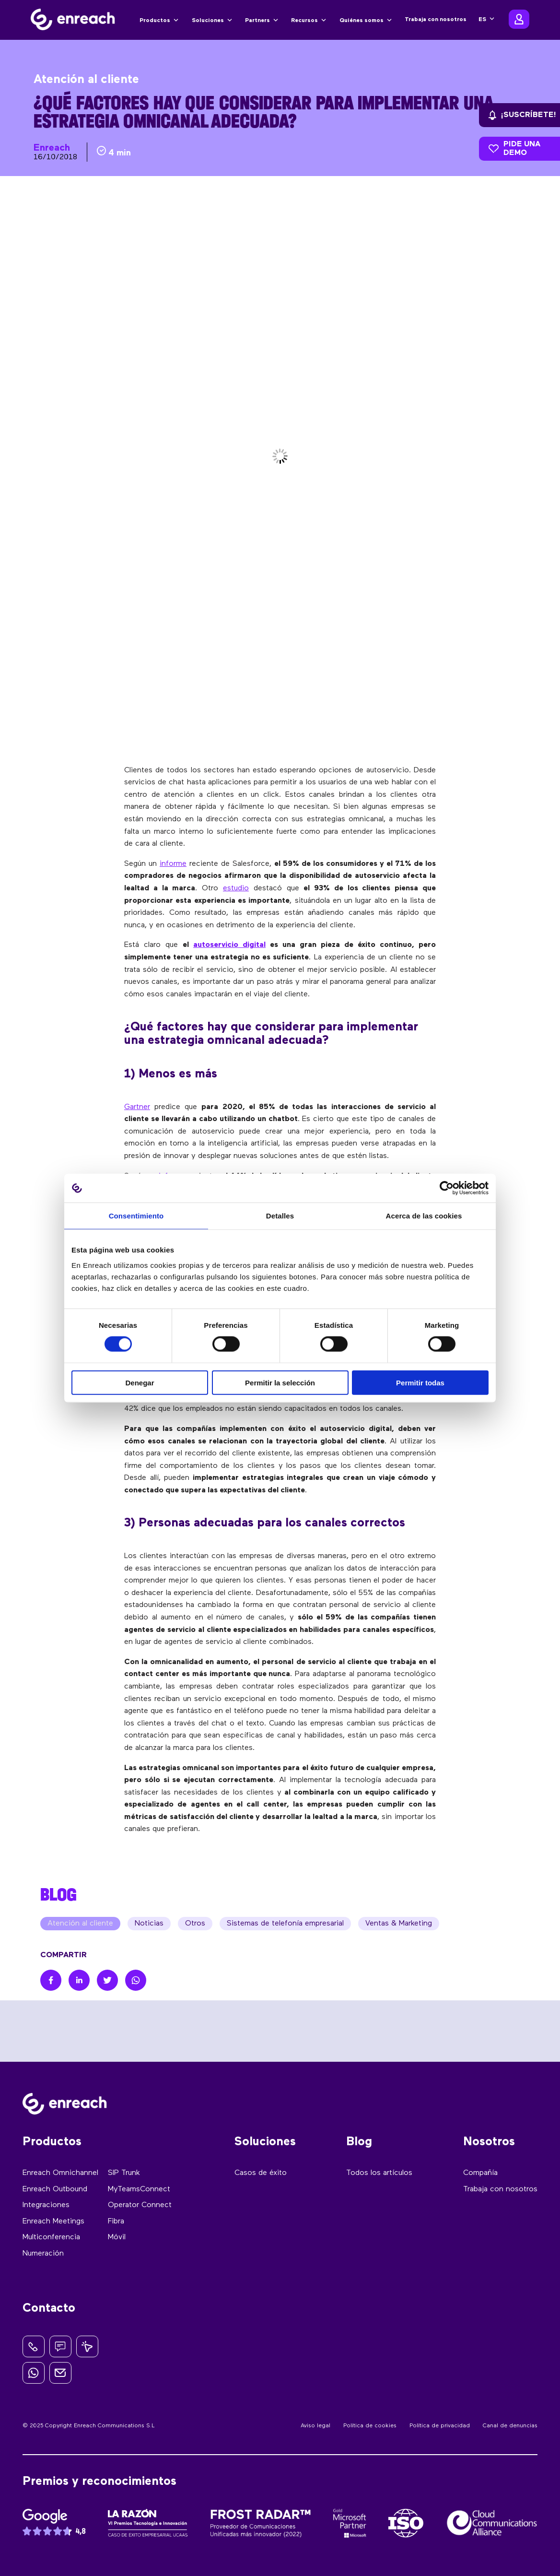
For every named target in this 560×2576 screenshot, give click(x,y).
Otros (195, 1923)
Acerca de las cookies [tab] (424, 1216)
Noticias (149, 1923)
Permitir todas (420, 1382)
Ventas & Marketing (398, 1923)
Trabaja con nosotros (436, 20)
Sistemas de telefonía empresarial (285, 1923)
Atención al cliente (80, 1923)
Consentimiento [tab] (136, 1216)
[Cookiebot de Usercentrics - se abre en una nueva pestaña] (447, 1188)
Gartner (137, 1107)
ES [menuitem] (482, 20)
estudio (236, 888)
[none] (486, 19)
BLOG (58, 1894)
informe (173, 864)
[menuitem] (486, 19)
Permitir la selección (280, 1382)
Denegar (139, 1382)
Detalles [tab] (280, 1216)
